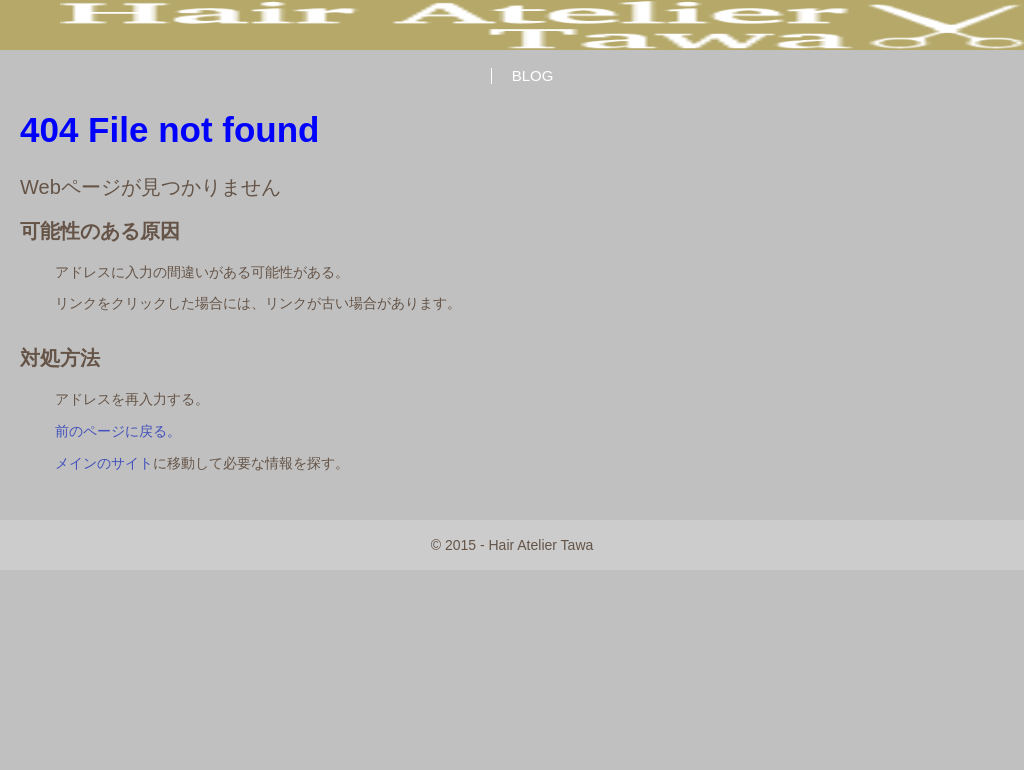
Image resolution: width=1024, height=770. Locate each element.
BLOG (533, 75)
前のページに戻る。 (118, 431)
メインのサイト (104, 463)
